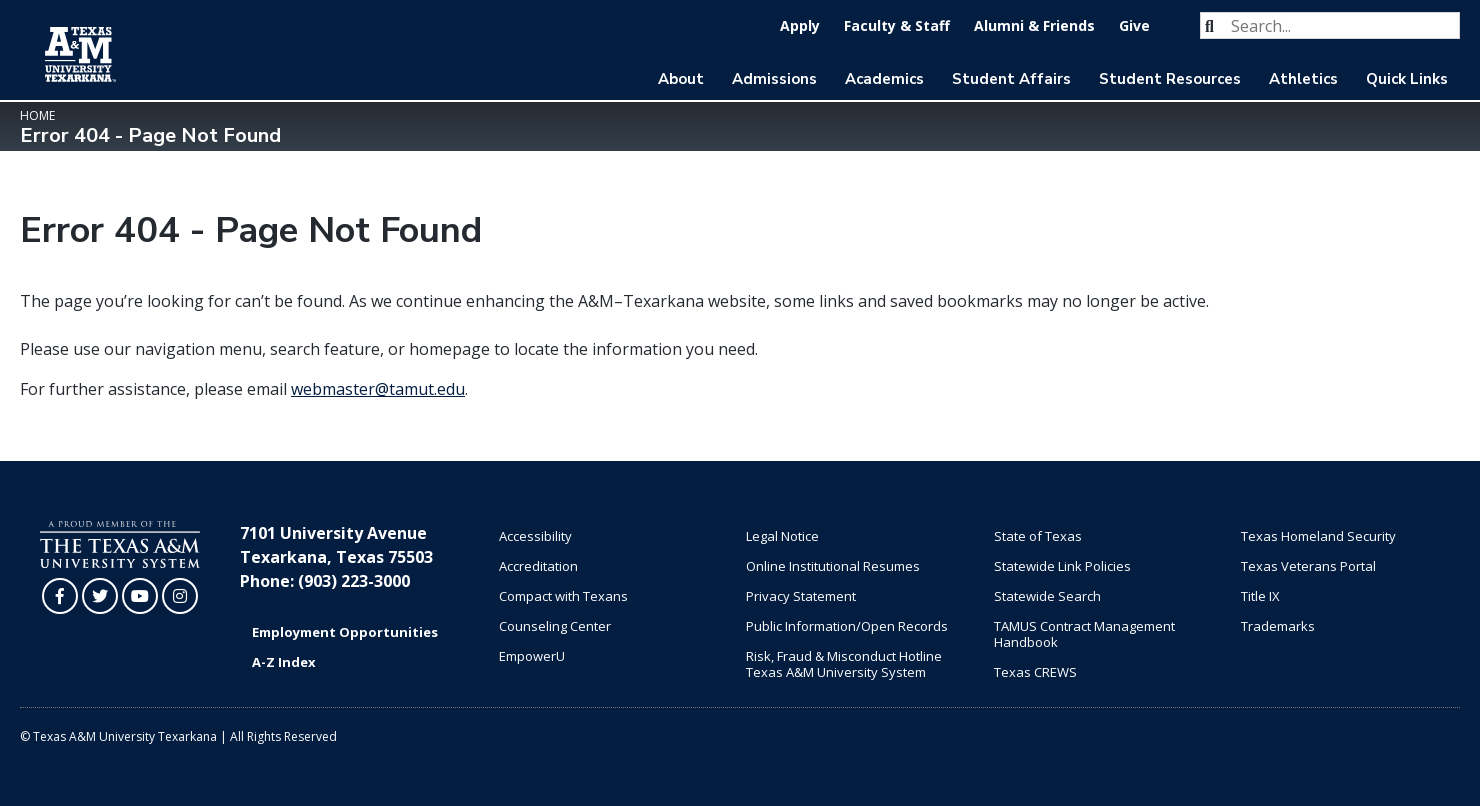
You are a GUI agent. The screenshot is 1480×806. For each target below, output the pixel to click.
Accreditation (538, 566)
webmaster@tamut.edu (378, 389)
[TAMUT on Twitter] (100, 596)
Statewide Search (1047, 596)
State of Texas (1038, 536)
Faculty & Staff (897, 25)
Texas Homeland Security (1318, 536)
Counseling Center (555, 626)
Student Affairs (1011, 79)
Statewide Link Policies (1062, 566)
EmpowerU (532, 656)
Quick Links (1407, 79)
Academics (884, 79)
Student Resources (1170, 79)
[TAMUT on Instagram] (180, 596)
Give (1134, 25)
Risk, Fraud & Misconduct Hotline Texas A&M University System (844, 664)
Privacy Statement (801, 596)
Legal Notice (782, 536)
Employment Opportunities (345, 632)
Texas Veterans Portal (1308, 566)
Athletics (1303, 79)
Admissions (774, 79)
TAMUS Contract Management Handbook (1084, 634)
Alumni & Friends (1034, 25)
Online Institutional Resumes (833, 566)
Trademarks (1278, 626)
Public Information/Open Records (847, 626)
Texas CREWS (1035, 672)
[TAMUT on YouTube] (140, 596)
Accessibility (535, 536)
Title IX (1260, 596)
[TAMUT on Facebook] (60, 596)
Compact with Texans (563, 596)
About (681, 79)
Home (37, 115)
